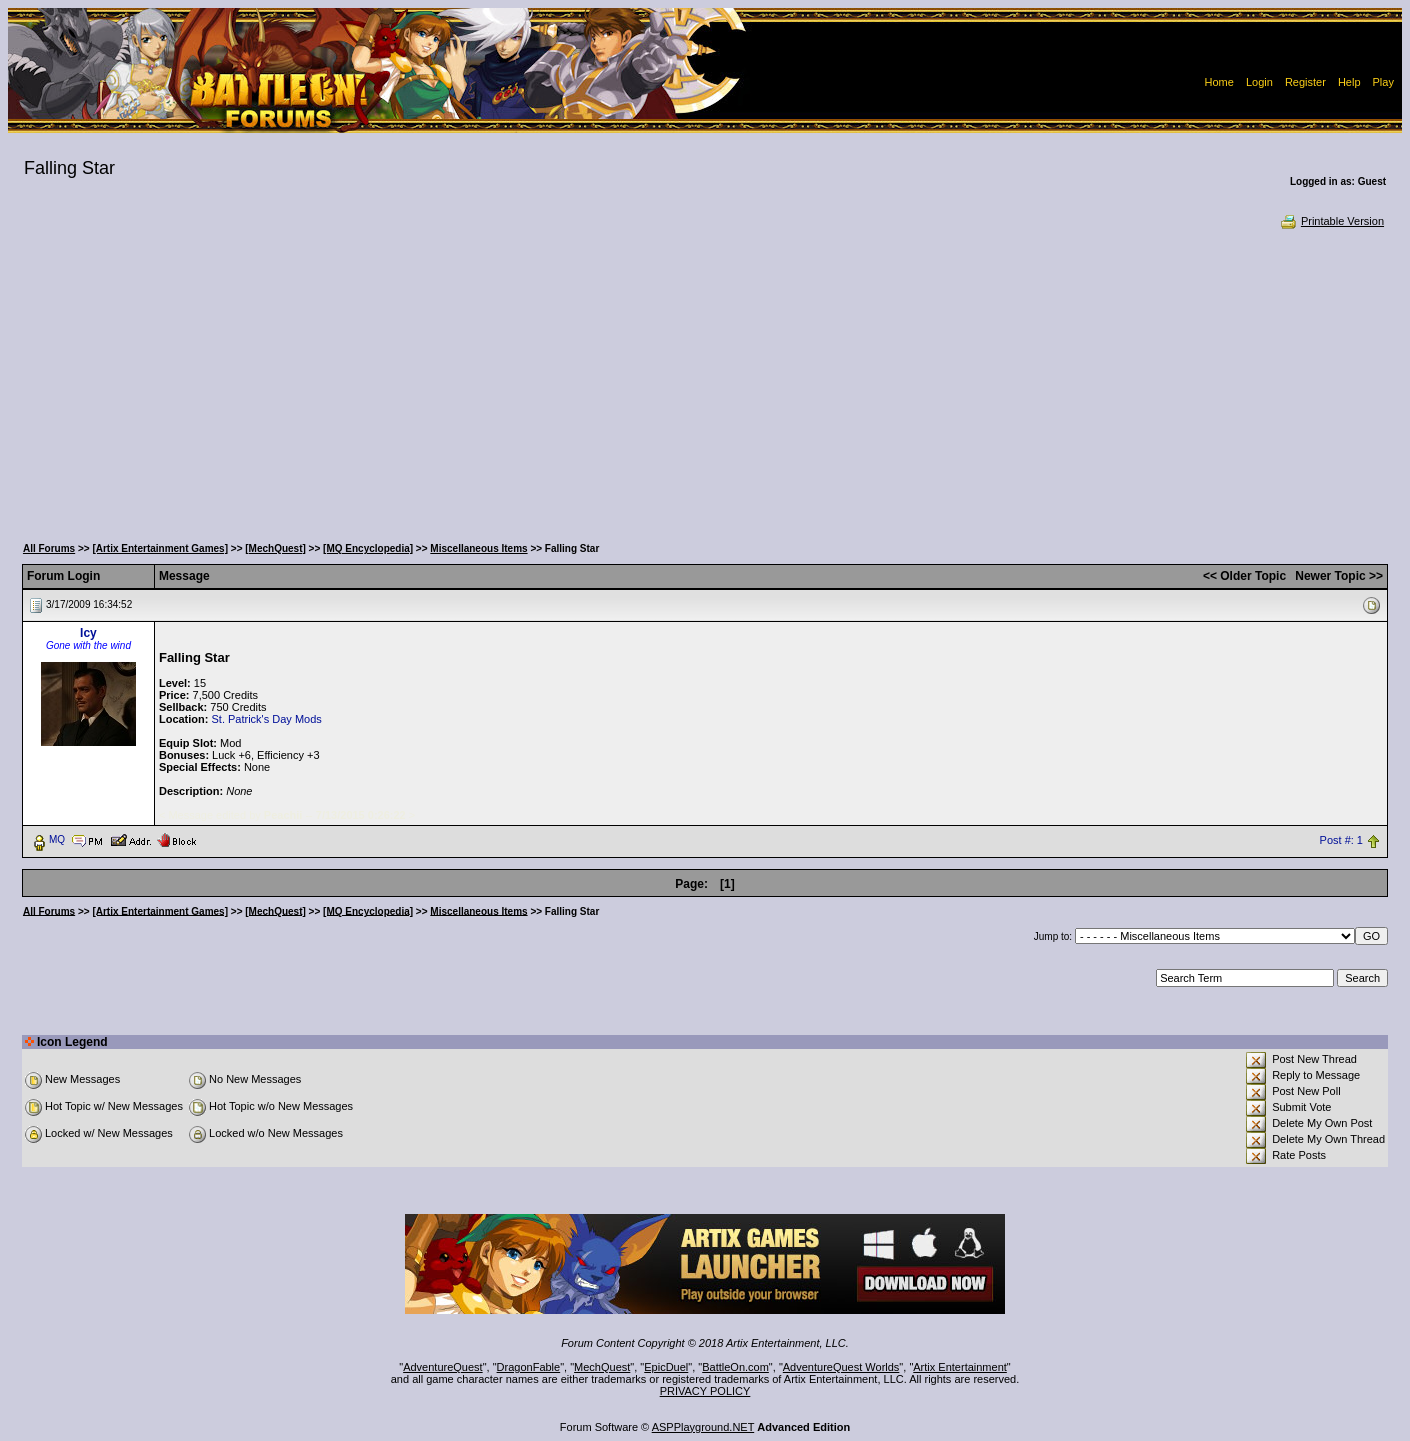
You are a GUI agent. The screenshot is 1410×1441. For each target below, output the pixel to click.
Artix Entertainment (960, 1367)
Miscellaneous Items (478, 548)
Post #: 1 (1341, 840)
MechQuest (602, 1367)
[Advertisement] (705, 380)
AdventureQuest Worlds (841, 1367)
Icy (88, 633)
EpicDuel (666, 1367)
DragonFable (529, 1367)
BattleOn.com (735, 1367)
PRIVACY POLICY (705, 1391)
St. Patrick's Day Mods (267, 719)
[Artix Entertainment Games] (160, 548)
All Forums (49, 548)
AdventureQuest (443, 1367)
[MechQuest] (275, 548)
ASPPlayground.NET (703, 1427)
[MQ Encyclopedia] (368, 548)
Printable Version (1331, 221)
